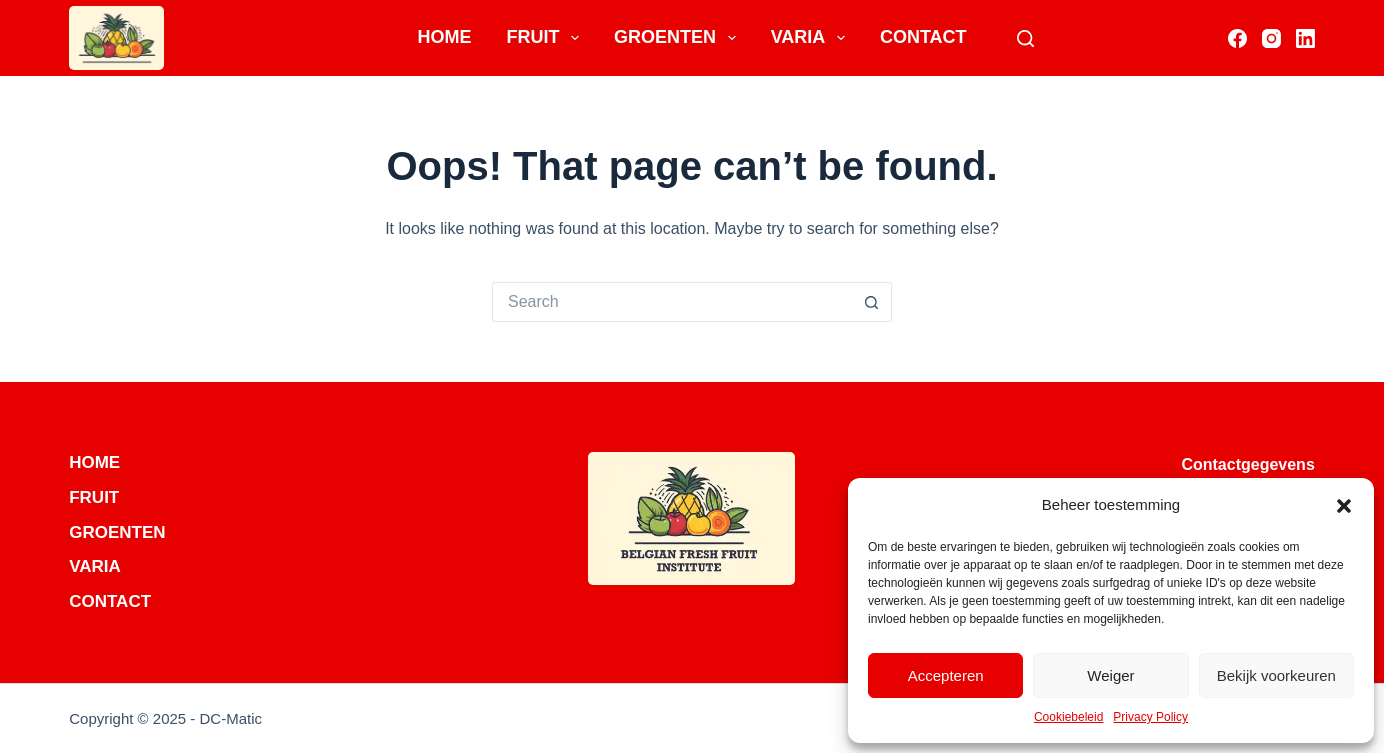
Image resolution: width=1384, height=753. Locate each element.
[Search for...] (672, 302)
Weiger (1110, 675)
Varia (812, 38)
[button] (1344, 506)
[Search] (1025, 38)
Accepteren (946, 675)
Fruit (546, 38)
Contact (923, 37)
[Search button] (872, 302)
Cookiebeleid (1068, 717)
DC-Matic (231, 718)
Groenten (679, 38)
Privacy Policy (1150, 717)
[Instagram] (1271, 38)
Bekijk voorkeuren (1276, 675)
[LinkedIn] (1305, 38)
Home (444, 37)
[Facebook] (1237, 38)
